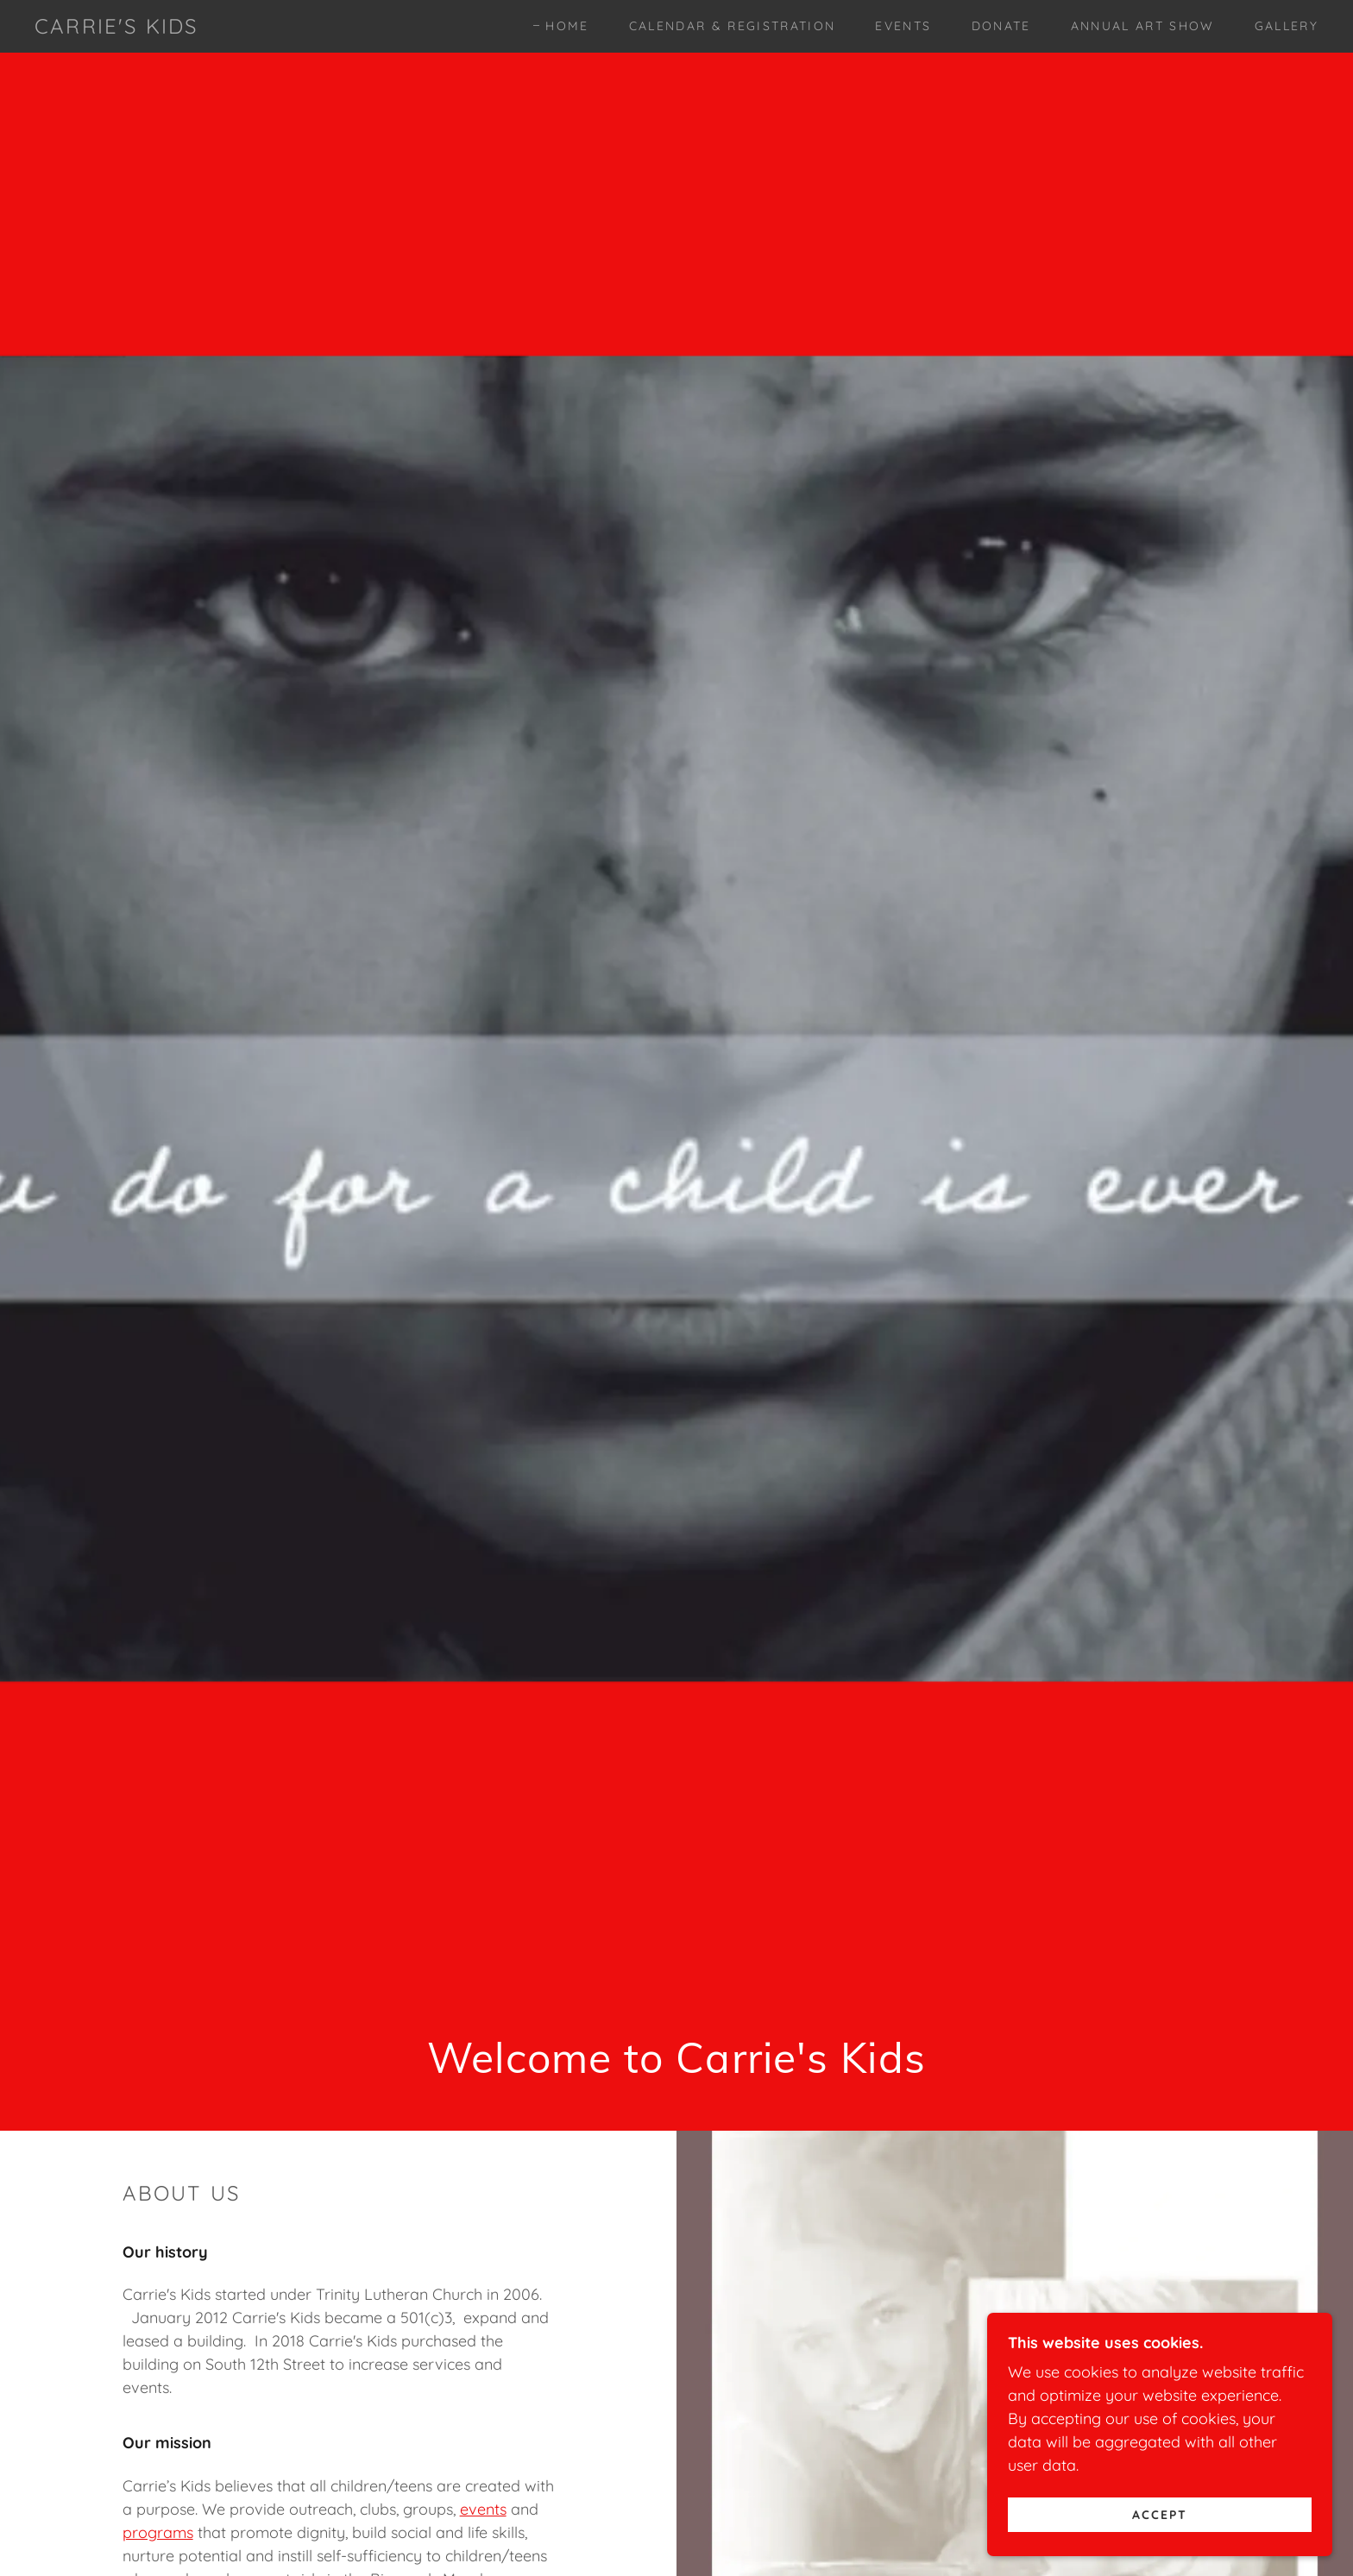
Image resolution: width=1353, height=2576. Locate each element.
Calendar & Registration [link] (732, 26)
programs (158, 2532)
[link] (116, 28)
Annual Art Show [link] (1143, 26)
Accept (1159, 2514)
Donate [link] (1001, 26)
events (483, 2509)
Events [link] (903, 26)
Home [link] (566, 26)
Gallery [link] (1286, 26)
